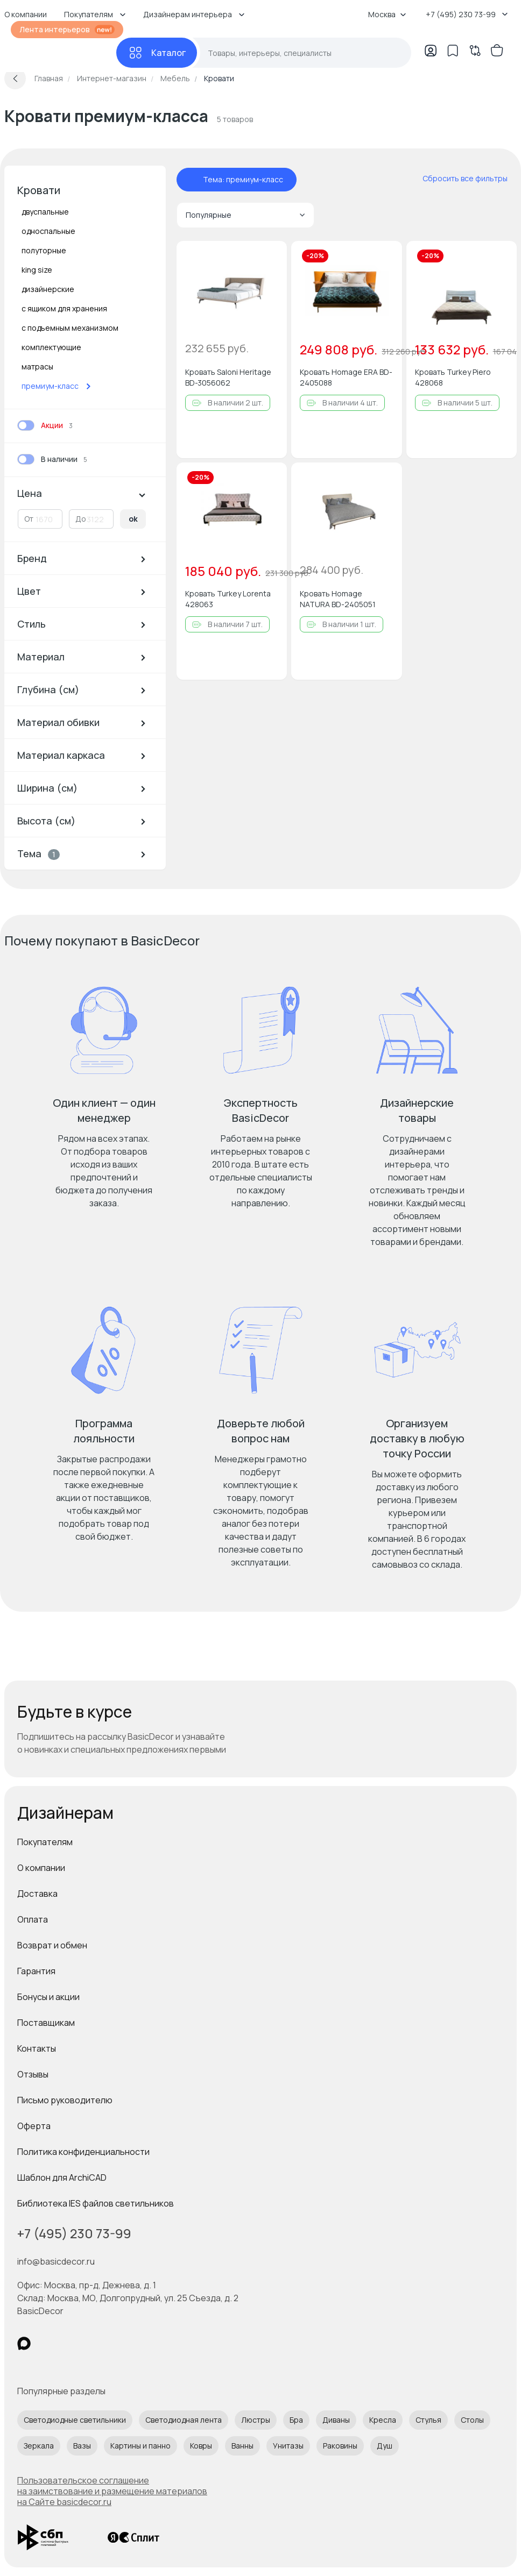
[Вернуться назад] (15, 78)
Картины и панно (140, 2445)
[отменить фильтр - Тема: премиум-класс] (192, 179)
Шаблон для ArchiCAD (62, 2177)
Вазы (82, 2445)
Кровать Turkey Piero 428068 (453, 377)
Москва (387, 14)
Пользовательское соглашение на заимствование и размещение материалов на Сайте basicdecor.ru (112, 2491)
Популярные (245, 215)
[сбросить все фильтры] (457, 178)
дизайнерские (48, 289)
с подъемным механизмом (70, 328)
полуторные (44, 250)
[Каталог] (156, 53)
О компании (41, 1868)
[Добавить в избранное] (270, 258)
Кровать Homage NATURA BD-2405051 (338, 598)
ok (133, 519)
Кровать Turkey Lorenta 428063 (228, 598)
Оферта (34, 2126)
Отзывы (32, 2074)
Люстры (255, 2420)
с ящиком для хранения (64, 308)
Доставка (37, 1893)
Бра (296, 2420)
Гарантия (36, 1971)
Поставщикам (46, 2023)
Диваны (336, 2420)
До (80, 519)
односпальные (48, 231)
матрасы (37, 366)
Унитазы (288, 2445)
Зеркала (39, 2445)
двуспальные (45, 212)
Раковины (340, 2445)
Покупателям (45, 1842)
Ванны (242, 2445)
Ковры (201, 2445)
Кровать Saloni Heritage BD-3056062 (228, 377)
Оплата (32, 1919)
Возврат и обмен (52, 1945)
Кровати (38, 190)
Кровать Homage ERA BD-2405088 (346, 377)
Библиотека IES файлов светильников (95, 2203)
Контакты (36, 2048)
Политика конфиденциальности (83, 2152)
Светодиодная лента (183, 2420)
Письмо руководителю (64, 2100)
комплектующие (51, 347)
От (28, 519)
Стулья (428, 2420)
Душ (384, 2445)
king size (37, 270)
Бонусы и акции (48, 1997)
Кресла (382, 2420)
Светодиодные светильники (75, 2420)
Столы (472, 2420)
